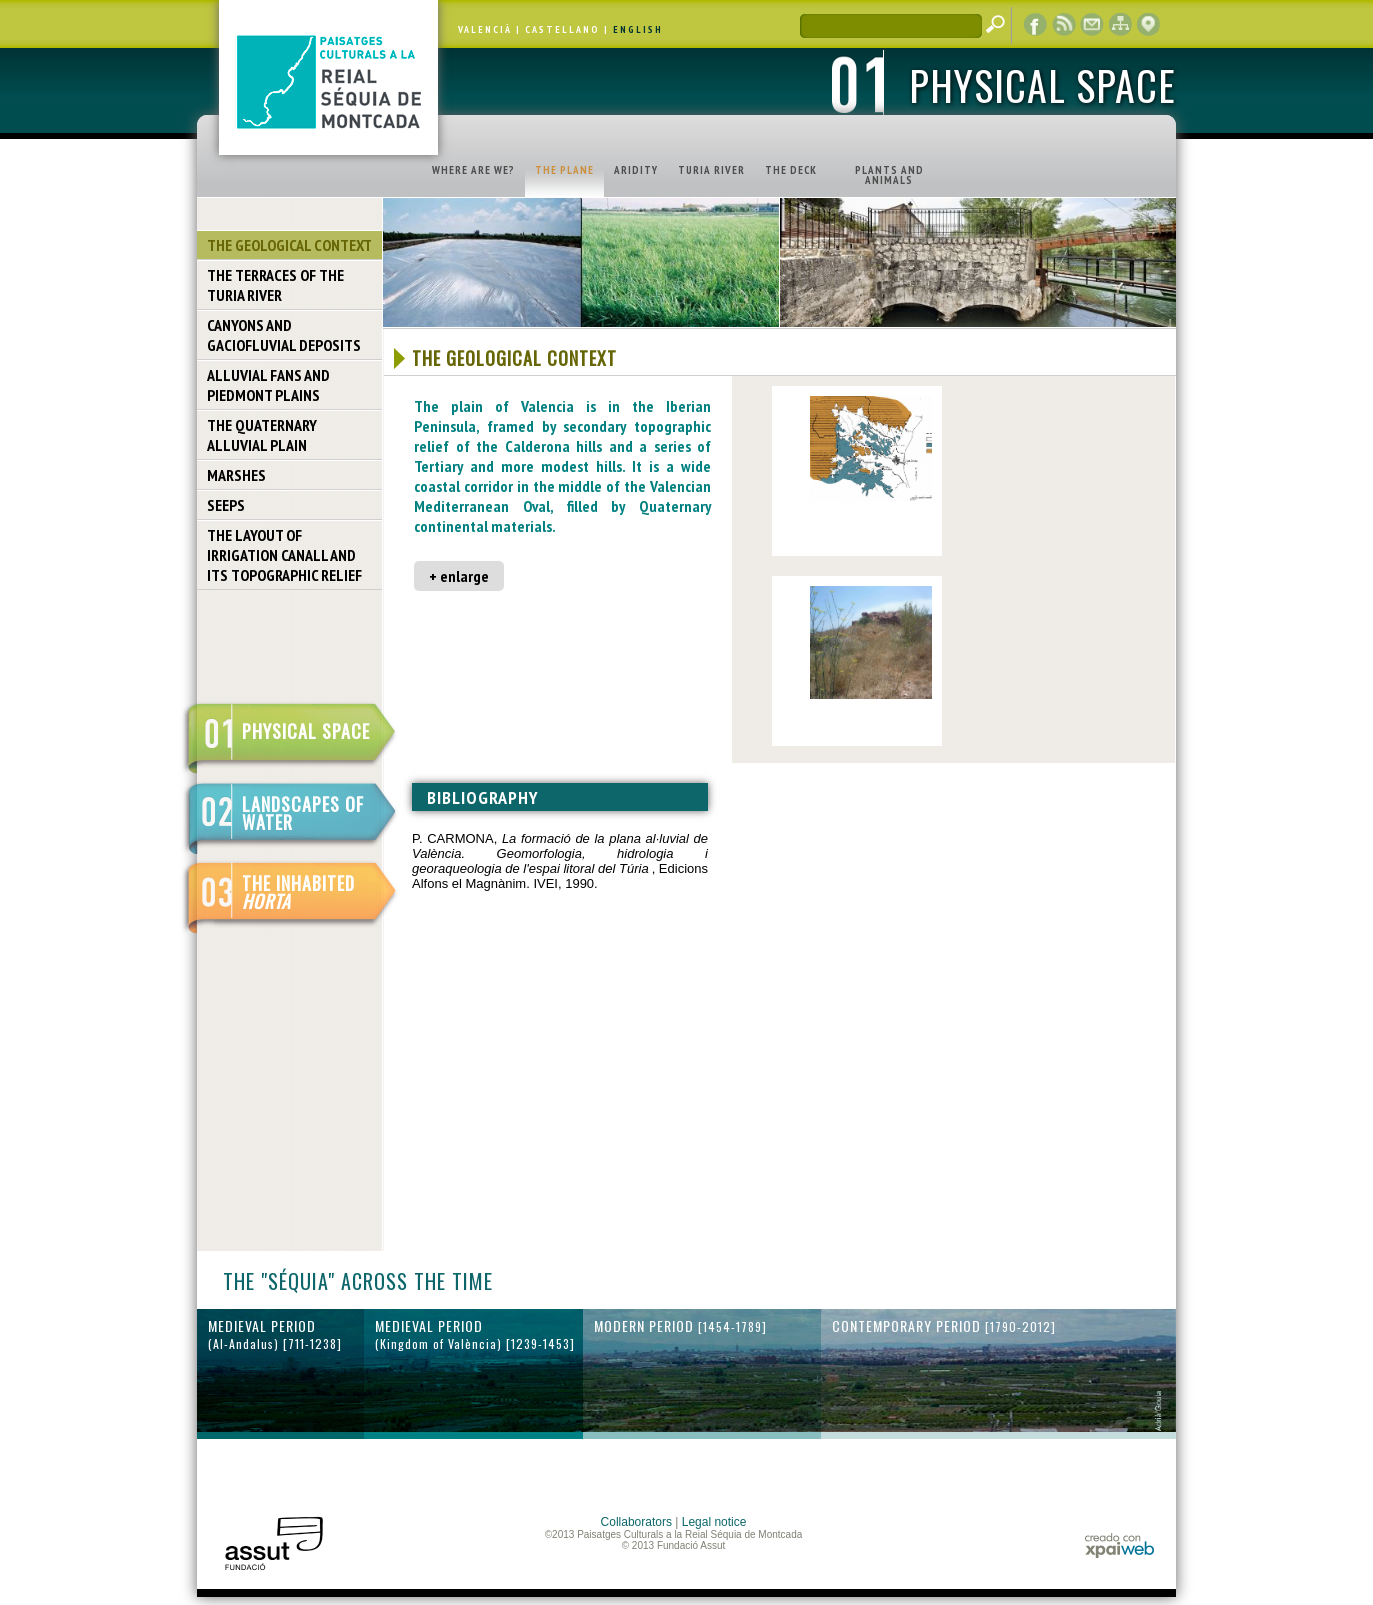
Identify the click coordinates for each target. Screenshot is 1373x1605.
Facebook (1036, 25)
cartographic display (1148, 25)
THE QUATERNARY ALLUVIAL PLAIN (262, 435)
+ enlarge (459, 576)
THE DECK (791, 170)
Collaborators (636, 1522)
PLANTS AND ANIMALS (889, 175)
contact (1092, 25)
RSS (1064, 25)
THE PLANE (564, 170)
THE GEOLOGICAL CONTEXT (289, 245)
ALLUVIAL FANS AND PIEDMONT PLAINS (268, 385)
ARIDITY (636, 170)
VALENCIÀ (485, 29)
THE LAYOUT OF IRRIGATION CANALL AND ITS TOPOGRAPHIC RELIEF (284, 555)
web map (1120, 25)
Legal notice (714, 1522)
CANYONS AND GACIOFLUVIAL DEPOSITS (284, 335)
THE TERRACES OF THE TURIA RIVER (275, 285)
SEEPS (226, 505)
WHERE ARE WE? (473, 170)
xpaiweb (1119, 1545)
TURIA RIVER (711, 170)
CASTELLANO (562, 29)
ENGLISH (638, 29)
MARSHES (236, 475)
